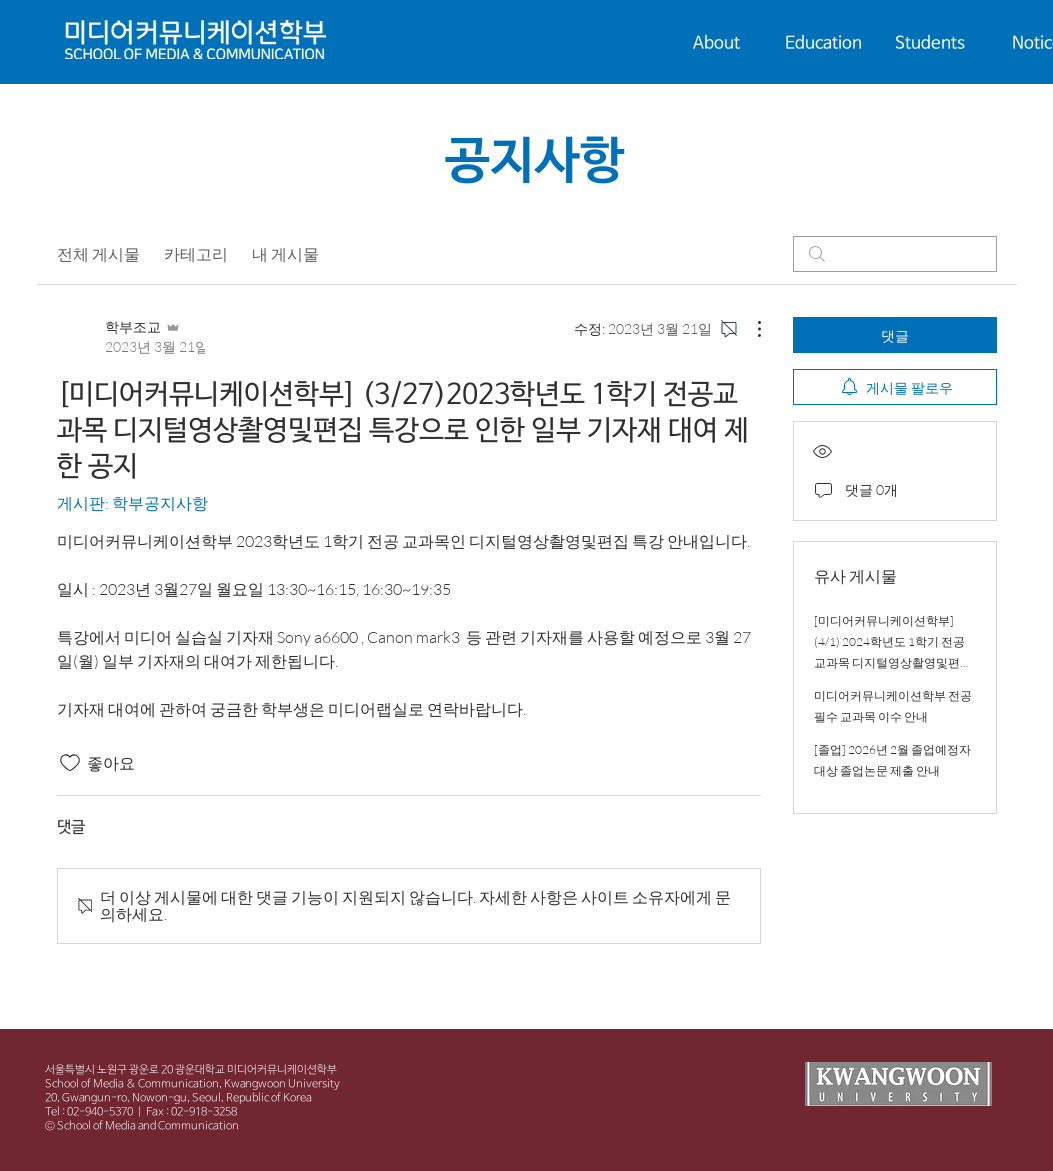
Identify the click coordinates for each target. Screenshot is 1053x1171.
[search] (895, 254)
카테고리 (196, 254)
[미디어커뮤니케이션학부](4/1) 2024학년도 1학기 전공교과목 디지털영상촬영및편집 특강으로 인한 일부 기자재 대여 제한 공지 (893, 662)
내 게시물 (285, 254)
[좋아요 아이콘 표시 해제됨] (70, 763)
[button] (716, 44)
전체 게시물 (98, 254)
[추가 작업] (749, 329)
